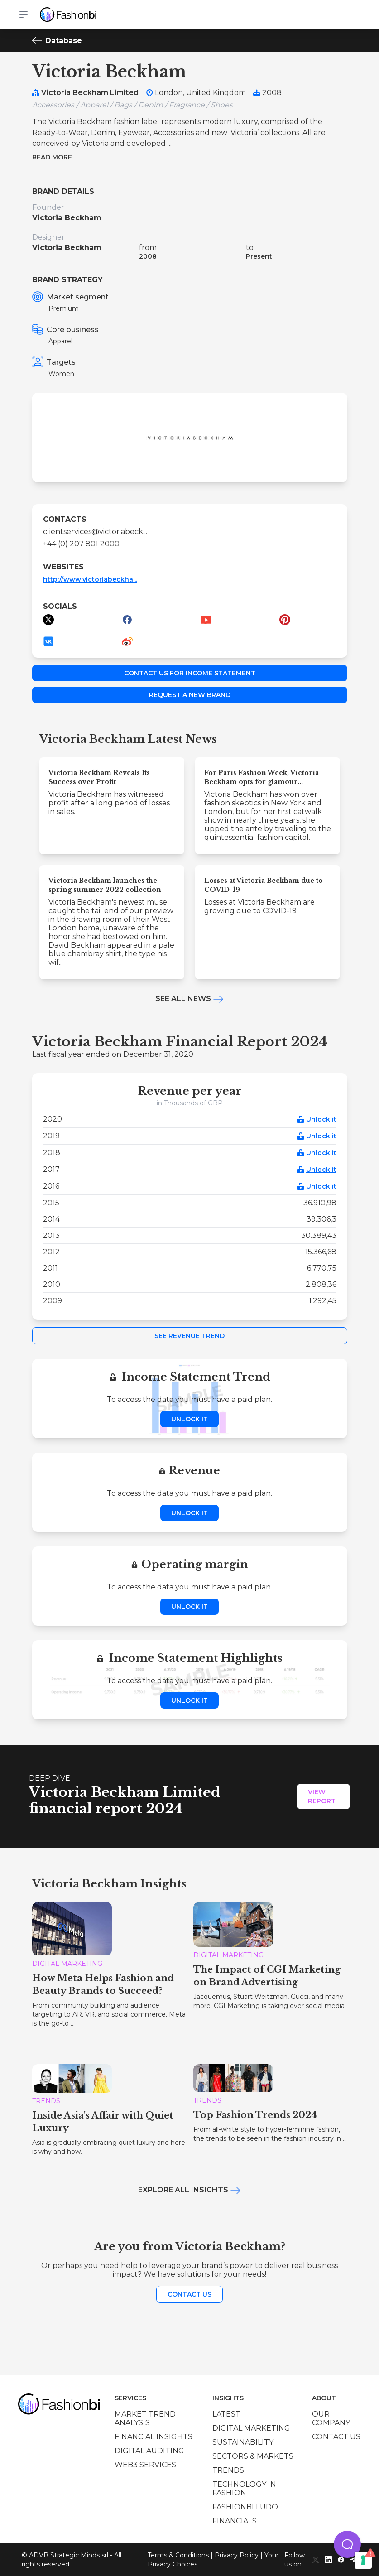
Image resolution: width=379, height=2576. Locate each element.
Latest (226, 2414)
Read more (52, 157)
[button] (347, 2544)
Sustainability (242, 2442)
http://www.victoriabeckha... (90, 579)
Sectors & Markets (252, 2456)
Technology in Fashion (244, 2488)
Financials (234, 2521)
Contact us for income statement (189, 673)
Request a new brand (189, 695)
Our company (331, 2418)
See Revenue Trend (189, 1336)
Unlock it (321, 1119)
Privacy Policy (237, 2555)
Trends (228, 2470)
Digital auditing (149, 2450)
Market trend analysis (145, 2418)
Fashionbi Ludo (245, 2507)
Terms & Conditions (178, 2555)
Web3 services (145, 2464)
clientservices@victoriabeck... (95, 531)
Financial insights (153, 2436)
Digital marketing (251, 2428)
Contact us (189, 2294)
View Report (322, 1796)
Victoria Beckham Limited (90, 92)
